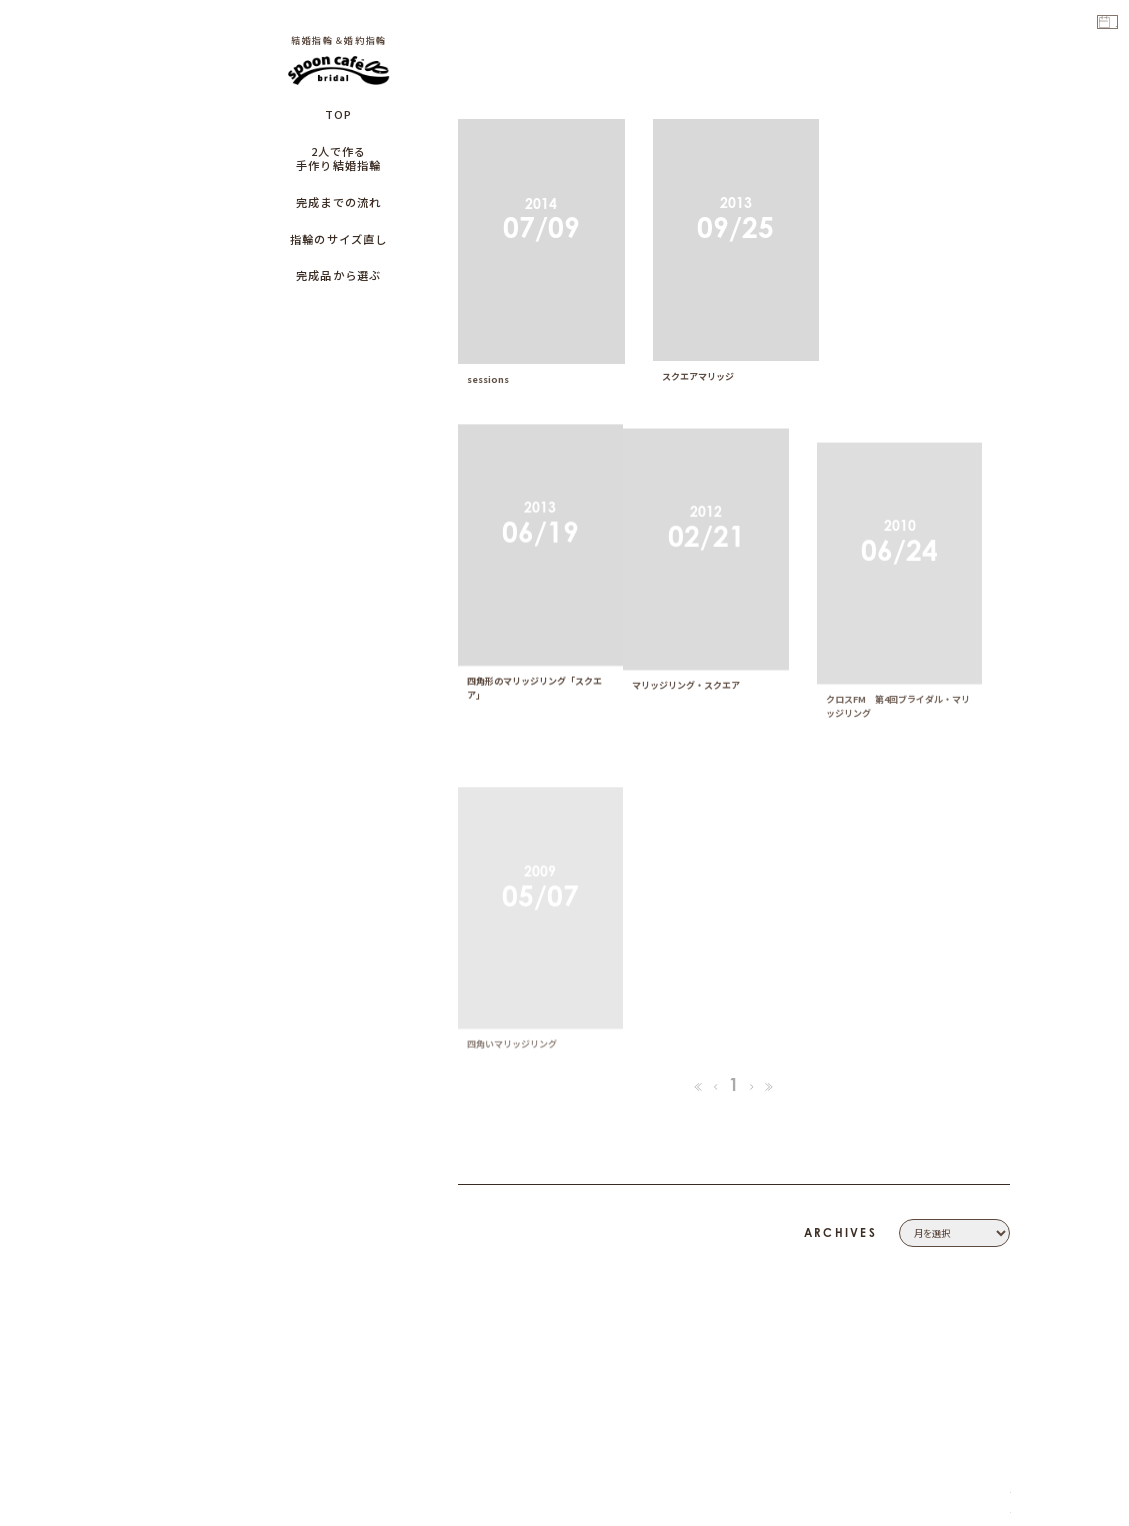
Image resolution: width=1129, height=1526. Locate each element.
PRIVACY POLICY (965, 1254)
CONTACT (985, 1234)
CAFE (996, 1333)
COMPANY (982, 1214)
